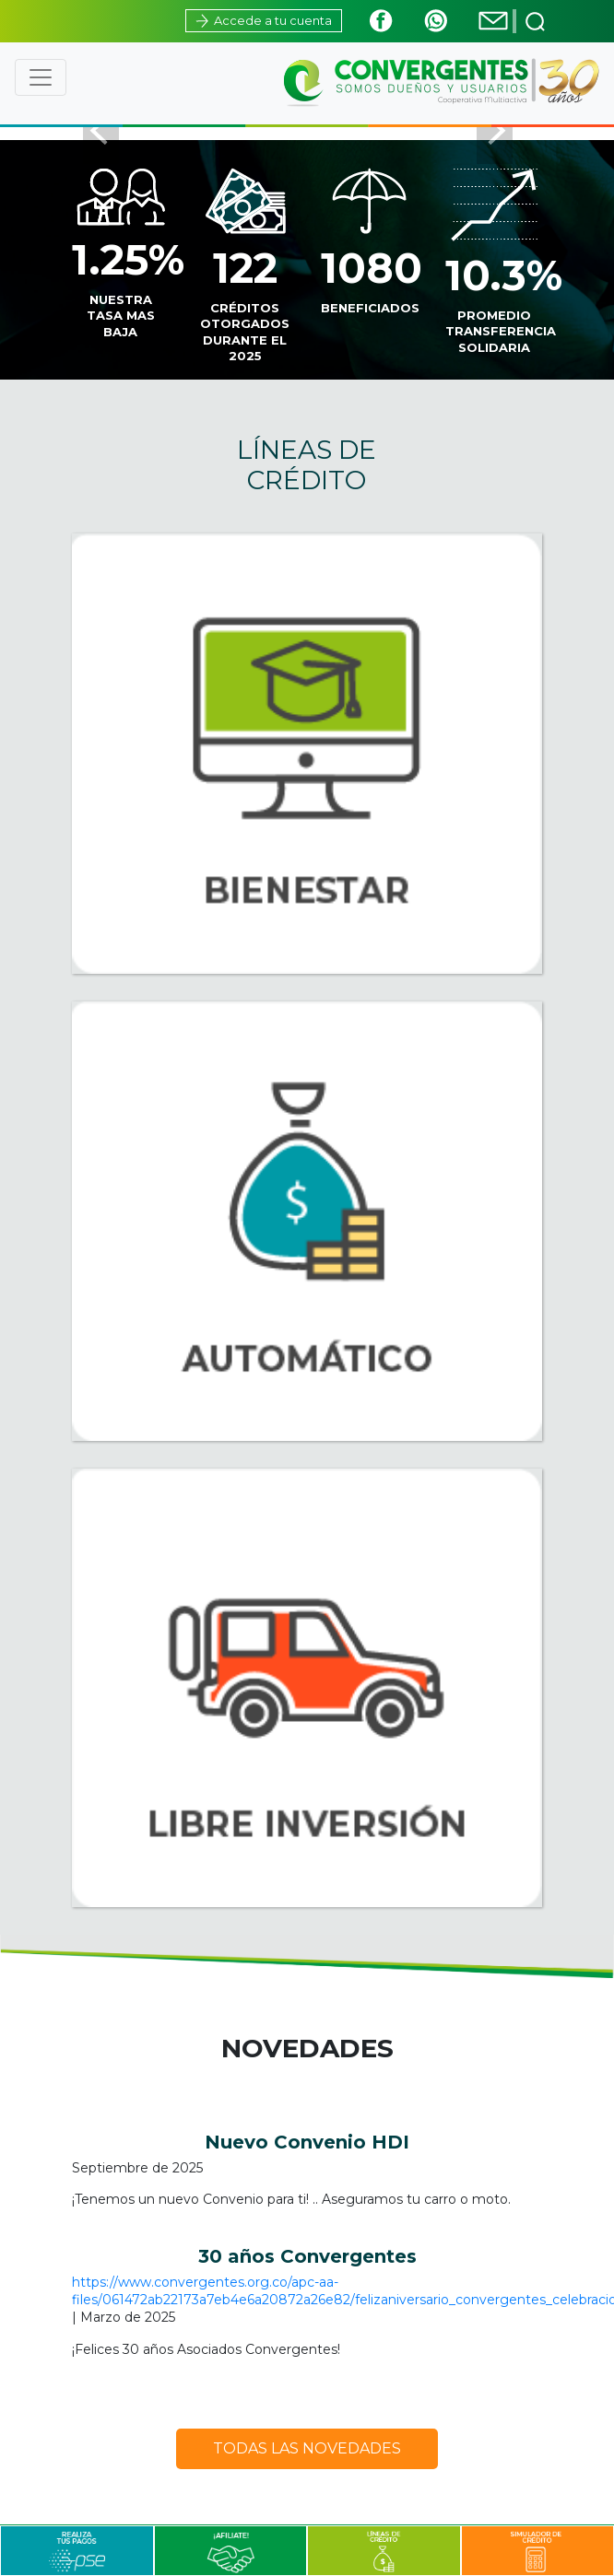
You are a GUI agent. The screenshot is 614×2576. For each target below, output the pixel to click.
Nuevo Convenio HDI (307, 2142)
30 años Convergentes (307, 2256)
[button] (101, 129)
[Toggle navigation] (40, 77)
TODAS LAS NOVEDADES (307, 2448)
